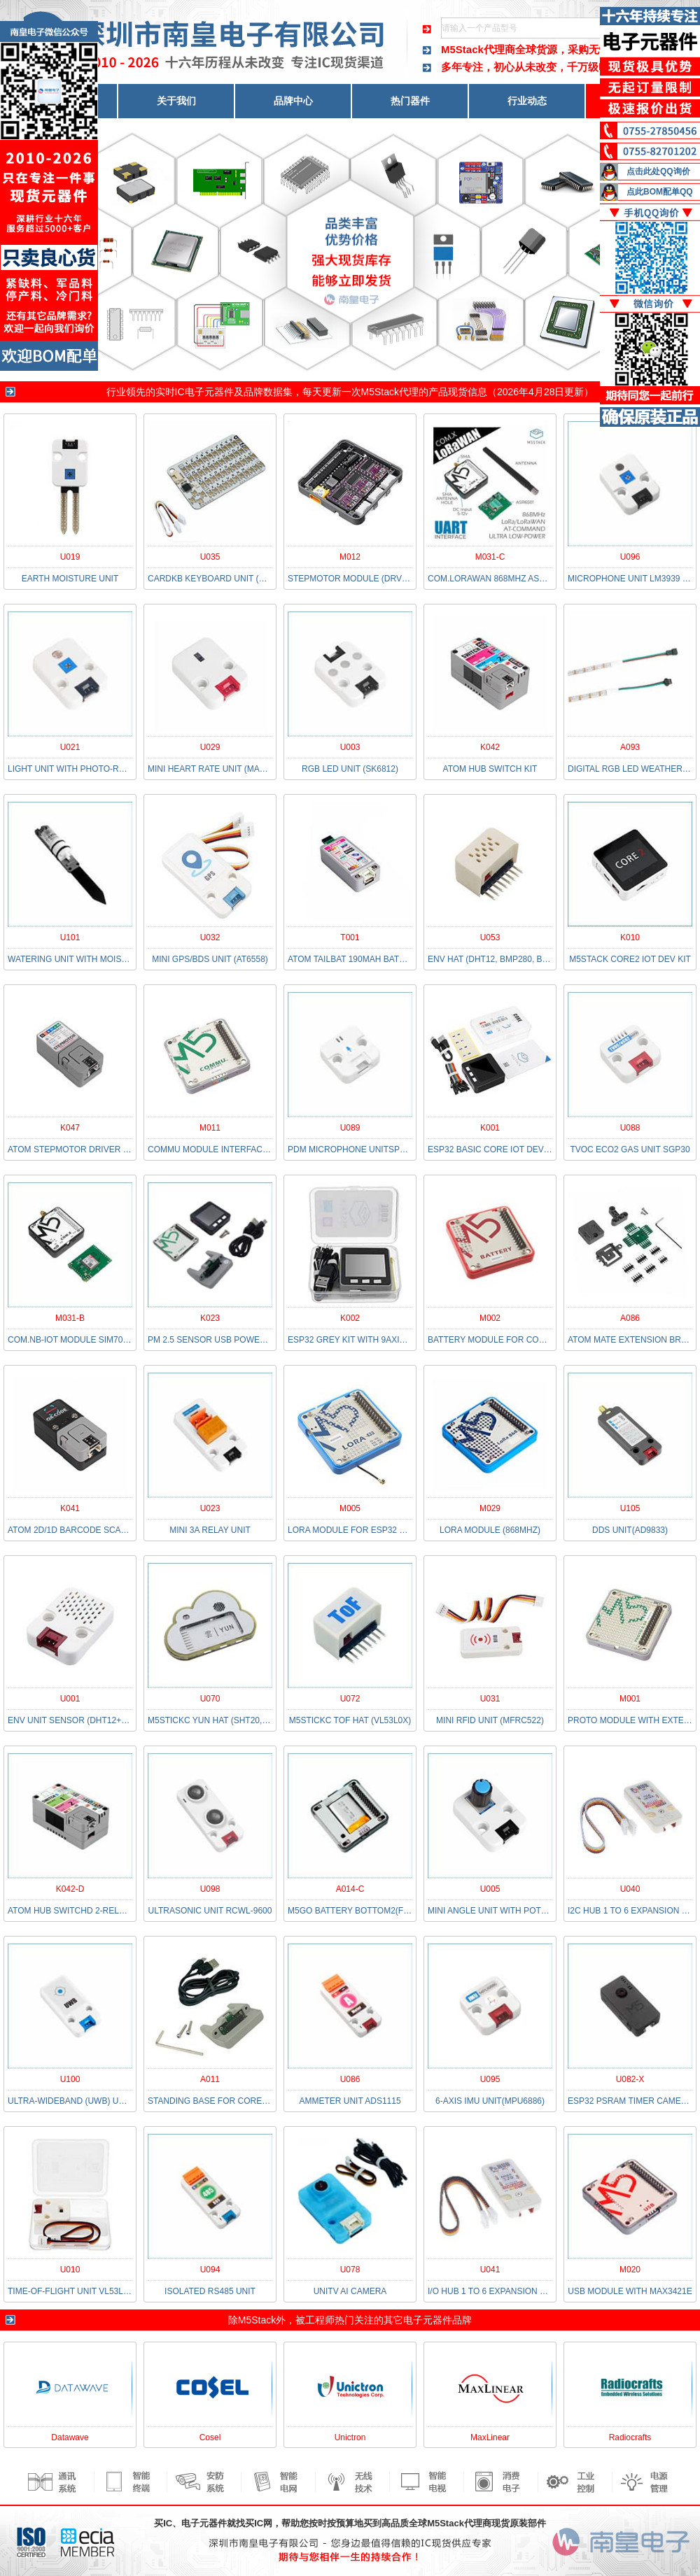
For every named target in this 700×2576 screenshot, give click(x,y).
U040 (630, 1889)
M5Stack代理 (390, 391)
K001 (490, 1128)
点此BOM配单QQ (659, 192)
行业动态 (527, 100)
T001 (349, 937)
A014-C (350, 1889)
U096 (630, 557)
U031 (490, 1699)
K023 (210, 1318)
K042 (490, 747)
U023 (210, 1508)
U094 (210, 2269)
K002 (350, 1318)
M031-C (490, 557)
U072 (350, 1699)
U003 (350, 747)
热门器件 (410, 100)
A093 (630, 747)
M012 (350, 557)
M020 (630, 2269)
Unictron (350, 2437)
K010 (630, 937)
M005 (350, 1508)
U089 (350, 1128)
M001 (630, 1699)
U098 (210, 1889)
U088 (630, 1128)
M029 (489, 1508)
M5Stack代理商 (478, 49)
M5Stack (257, 2320)
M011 (210, 1128)
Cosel (210, 2437)
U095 (490, 2079)
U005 (490, 1889)
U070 (210, 1699)
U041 (490, 2269)
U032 (210, 937)
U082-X (630, 2079)
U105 (630, 1508)
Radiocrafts (630, 2437)
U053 (490, 937)
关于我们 (176, 100)
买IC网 (258, 2523)
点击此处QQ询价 (658, 171)
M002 (489, 1318)
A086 (630, 1318)
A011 (210, 2079)
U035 (210, 557)
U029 (210, 747)
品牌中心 (293, 100)
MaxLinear (490, 2437)
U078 (350, 2269)
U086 (350, 2079)
